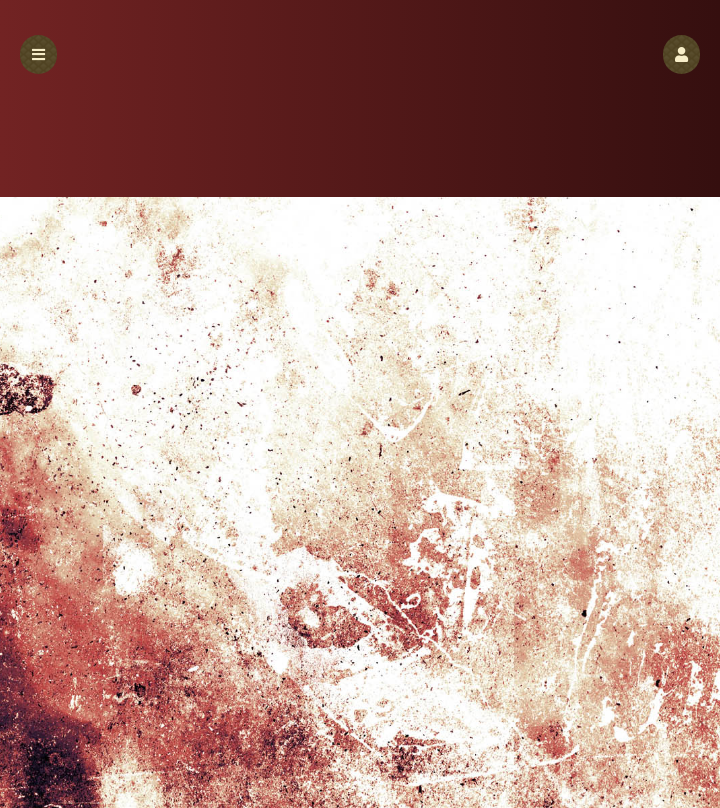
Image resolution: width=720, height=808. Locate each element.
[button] (681, 54)
